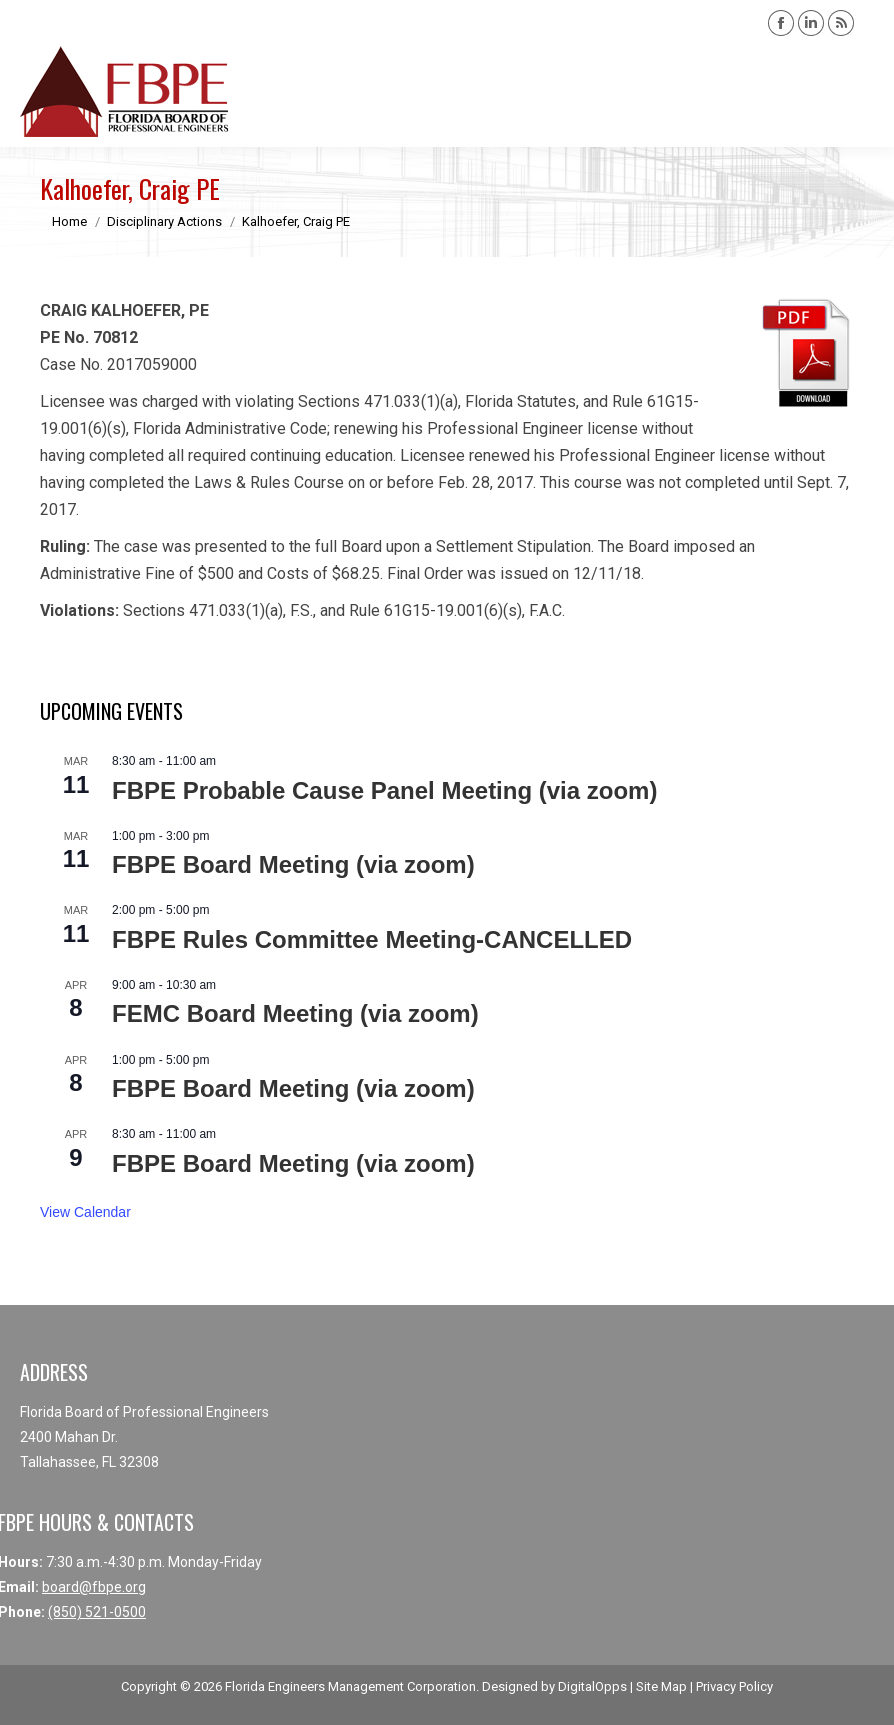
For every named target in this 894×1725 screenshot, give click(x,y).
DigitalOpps (592, 1686)
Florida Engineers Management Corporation (350, 1686)
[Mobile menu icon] (862, 92)
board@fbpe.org (94, 1587)
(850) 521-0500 (97, 1612)
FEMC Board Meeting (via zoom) (295, 1013)
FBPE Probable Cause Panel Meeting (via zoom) (384, 790)
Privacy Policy (734, 1686)
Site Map (661, 1686)
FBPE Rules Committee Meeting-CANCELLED (372, 939)
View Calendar (85, 1212)
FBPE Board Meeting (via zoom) (293, 864)
